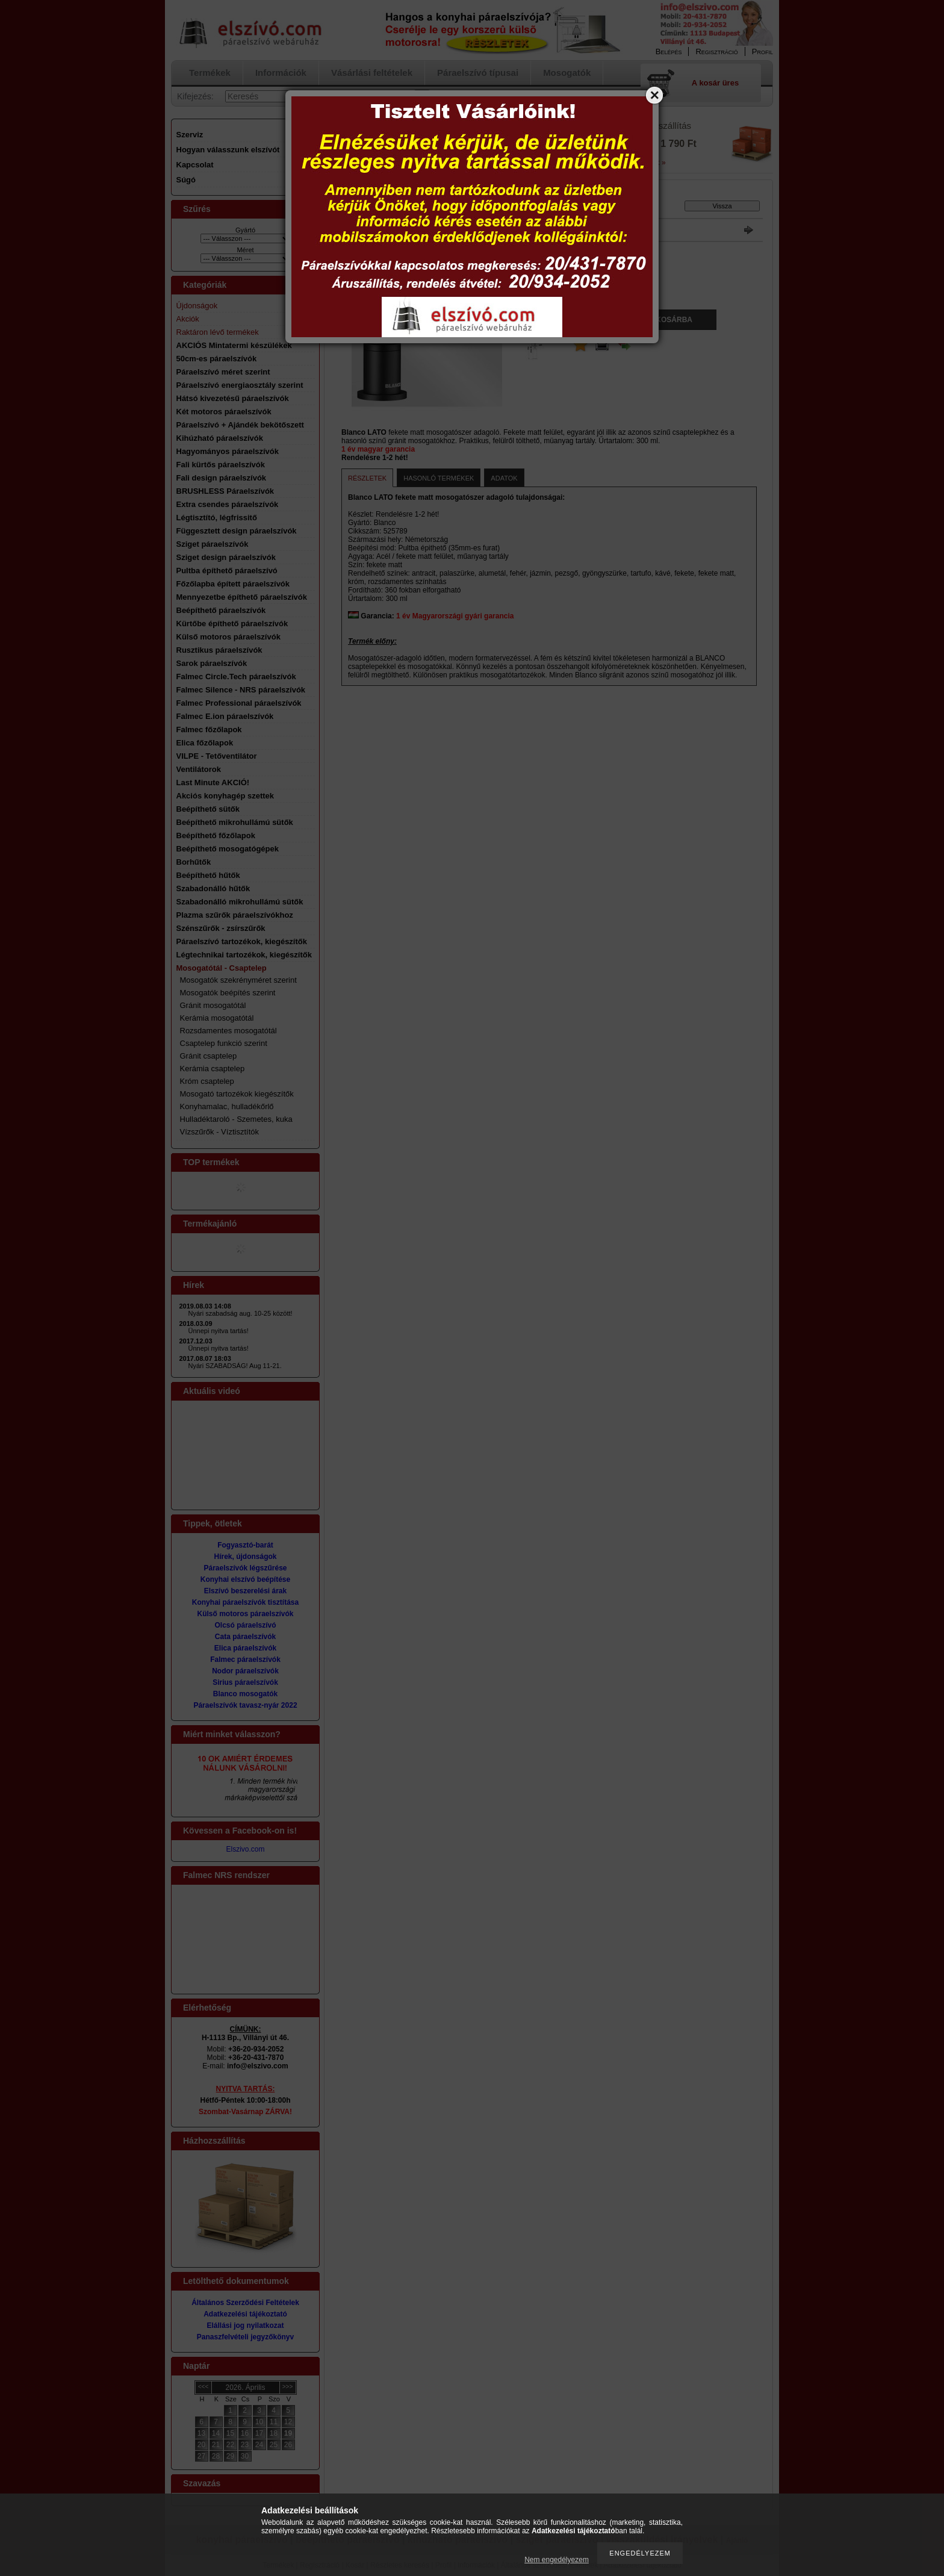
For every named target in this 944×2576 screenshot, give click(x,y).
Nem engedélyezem (556, 2560)
